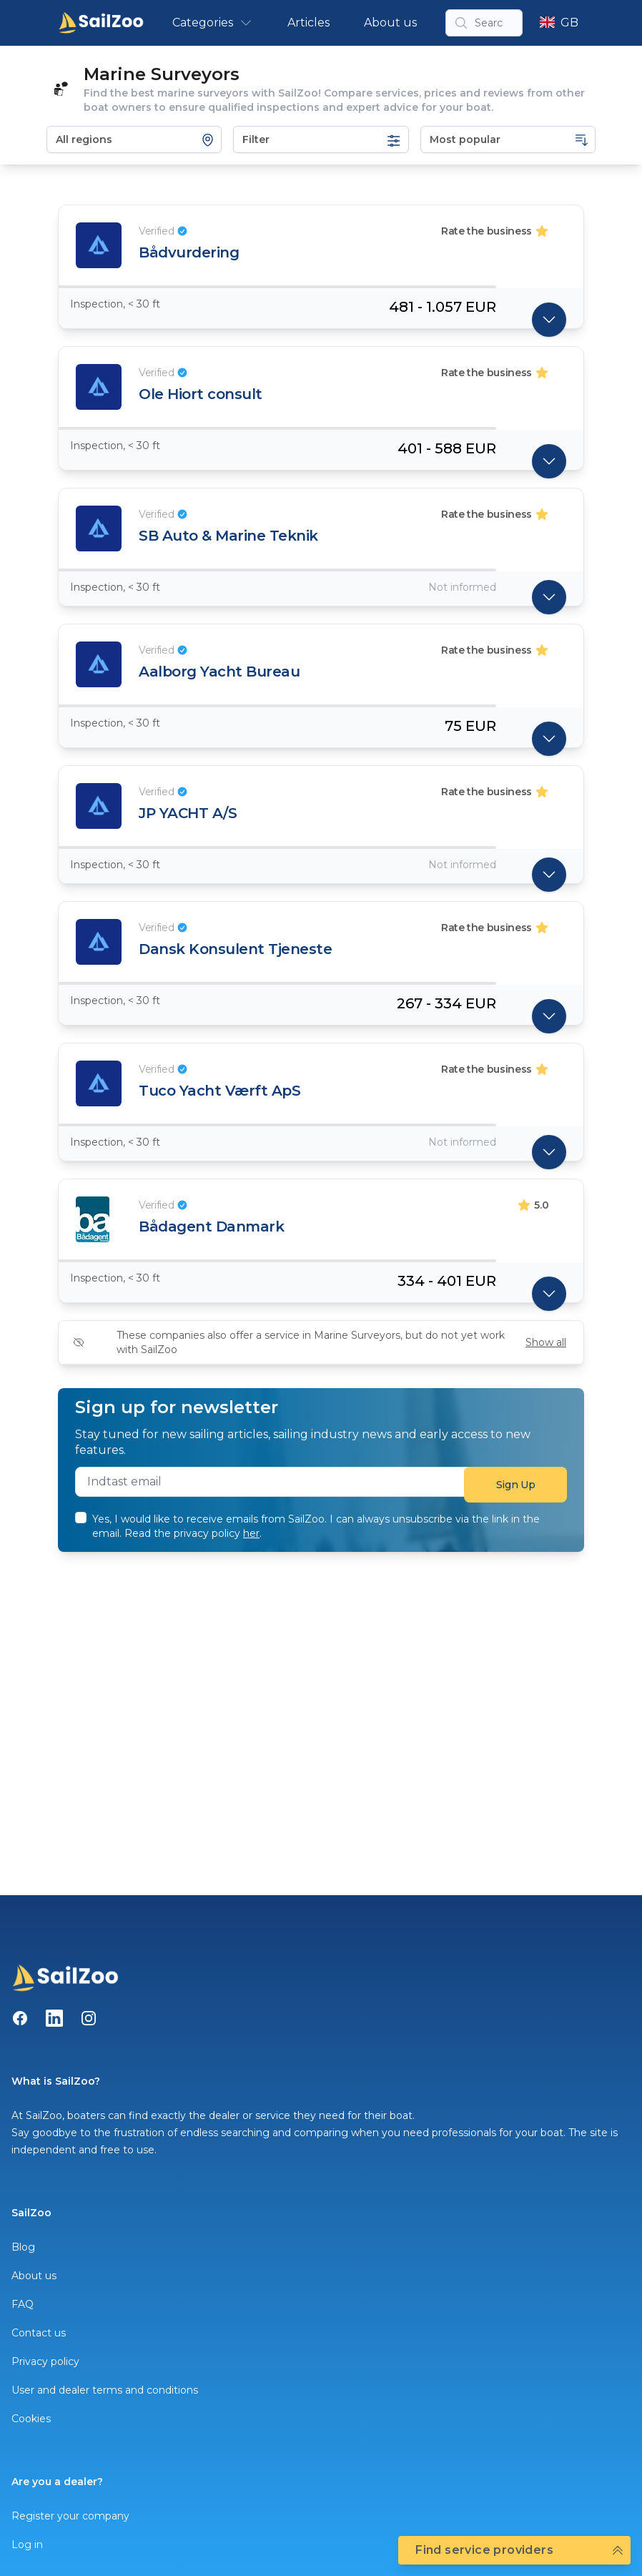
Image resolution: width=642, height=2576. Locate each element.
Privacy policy (45, 2361)
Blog (23, 2247)
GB (559, 22)
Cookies (31, 2418)
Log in (27, 2544)
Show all (545, 1342)
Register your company (70, 2515)
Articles (308, 22)
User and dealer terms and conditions (104, 2390)
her (251, 1533)
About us (390, 22)
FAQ (22, 2304)
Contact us (38, 2332)
